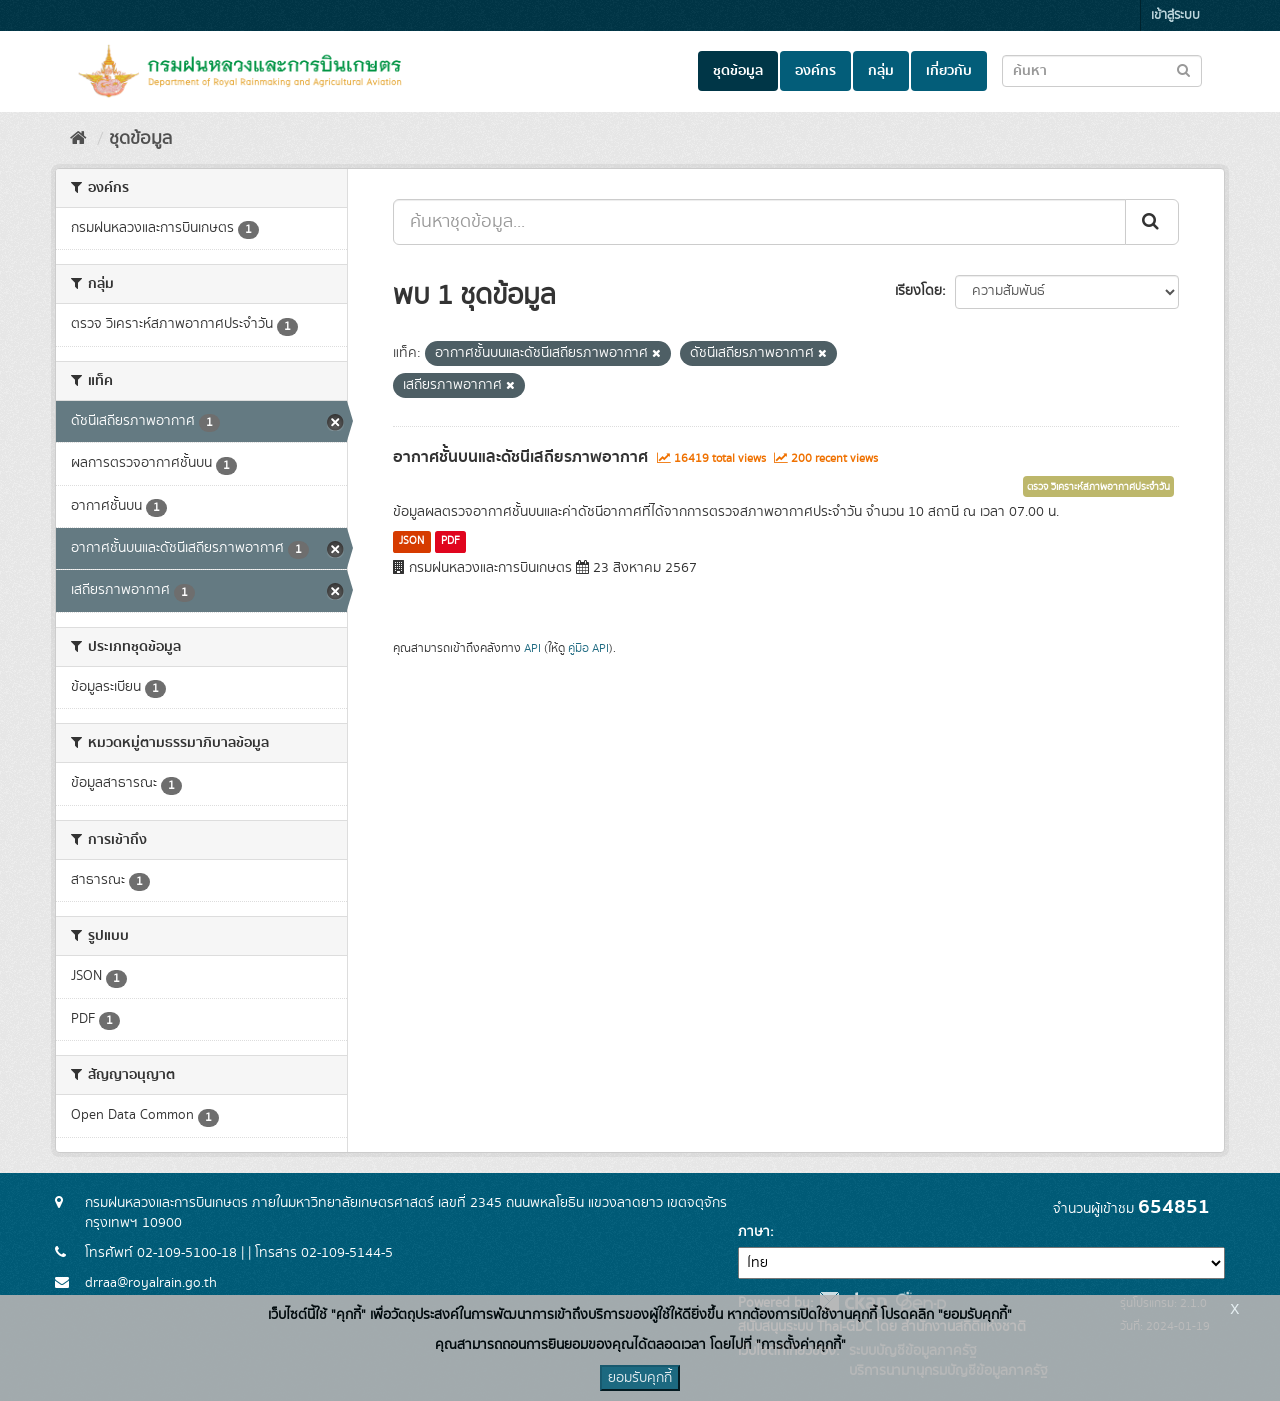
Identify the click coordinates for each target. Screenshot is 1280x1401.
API (532, 648)
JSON (411, 541)
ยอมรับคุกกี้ (640, 1378)
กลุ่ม (881, 71)
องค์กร (815, 71)
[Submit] (1152, 222)
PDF (450, 541)
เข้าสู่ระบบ (1175, 15)
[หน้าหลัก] (78, 139)
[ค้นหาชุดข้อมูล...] (759, 222)
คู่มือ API (588, 648)
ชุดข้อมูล (738, 71)
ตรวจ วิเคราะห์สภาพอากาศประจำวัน (1098, 487)
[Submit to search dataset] (1183, 69)
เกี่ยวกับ (949, 71)
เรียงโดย (918, 291)
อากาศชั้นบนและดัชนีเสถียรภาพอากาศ (520, 457)
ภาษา (754, 1232)
